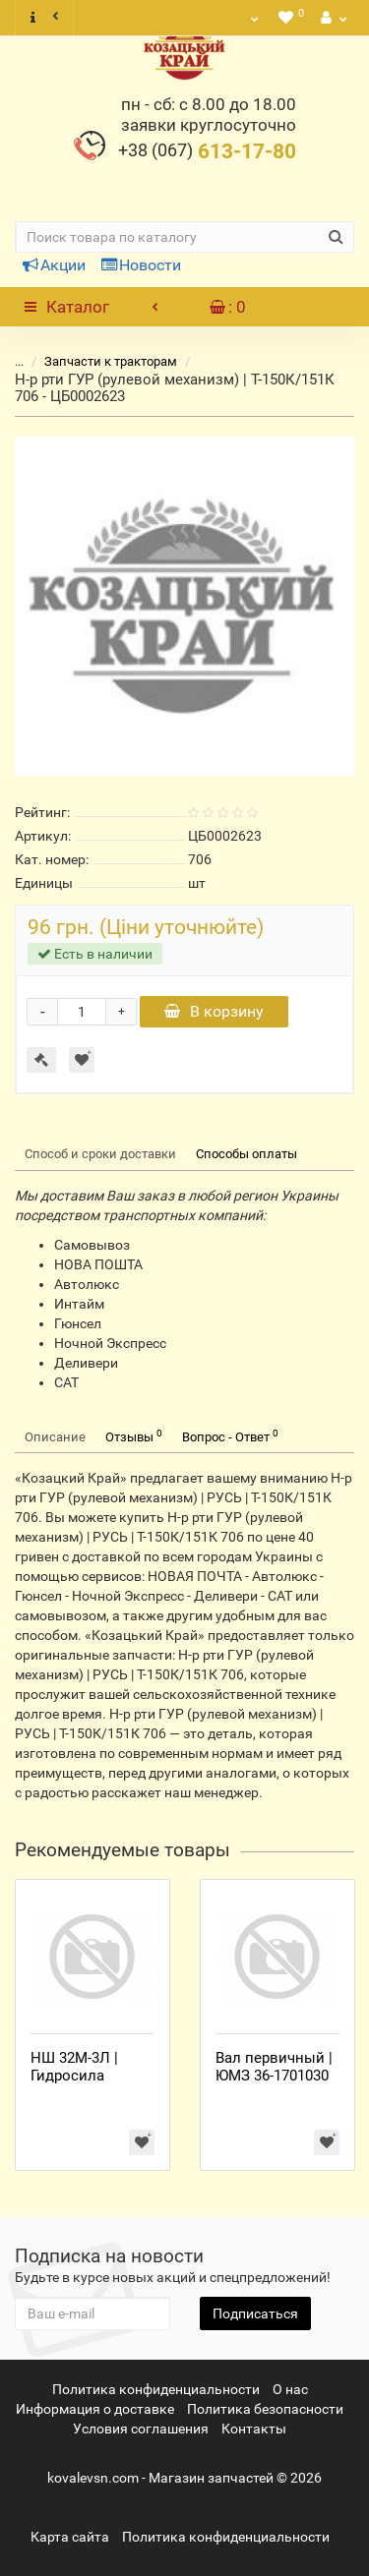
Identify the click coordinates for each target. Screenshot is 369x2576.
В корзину (214, 1011)
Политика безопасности (265, 2409)
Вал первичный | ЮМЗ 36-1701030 (274, 2066)
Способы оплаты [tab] (246, 1153)
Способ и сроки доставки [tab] (100, 1153)
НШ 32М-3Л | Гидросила (74, 2066)
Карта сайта (70, 2537)
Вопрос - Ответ (230, 1436)
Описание (55, 1437)
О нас (290, 2389)
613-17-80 (207, 151)
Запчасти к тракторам (98, 361)
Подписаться (255, 2313)
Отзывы (133, 1436)
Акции (54, 265)
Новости (141, 265)
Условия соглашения (141, 2428)
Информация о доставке (95, 2409)
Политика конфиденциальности (156, 2389)
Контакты (253, 2428)
